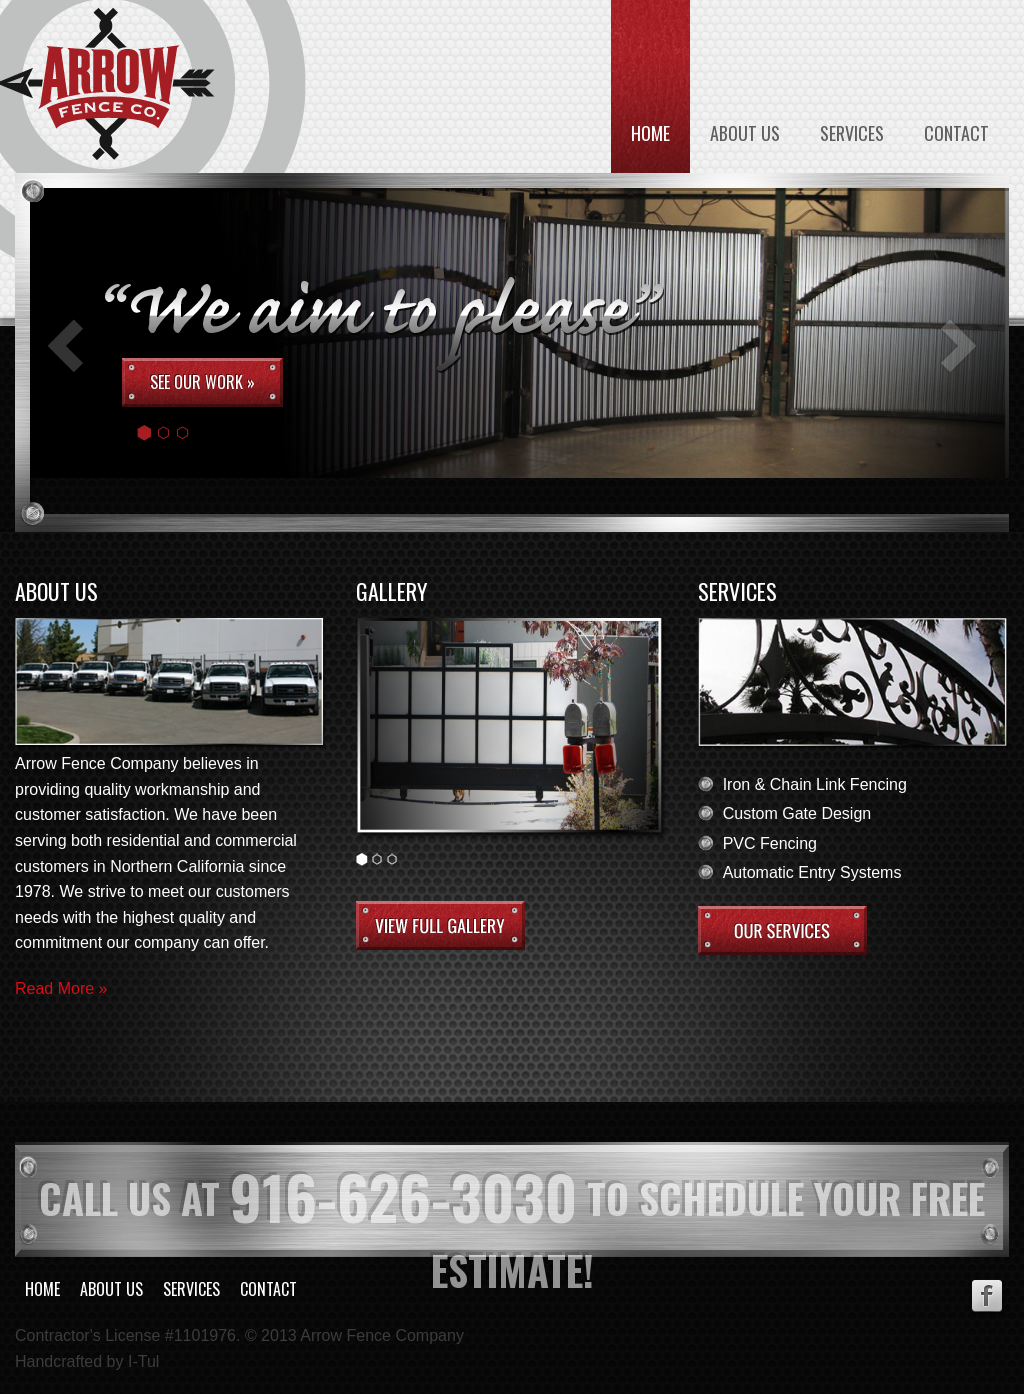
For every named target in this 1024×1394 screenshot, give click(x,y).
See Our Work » (202, 382)
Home (650, 133)
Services (852, 133)
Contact (956, 133)
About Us (745, 133)
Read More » (61, 988)
